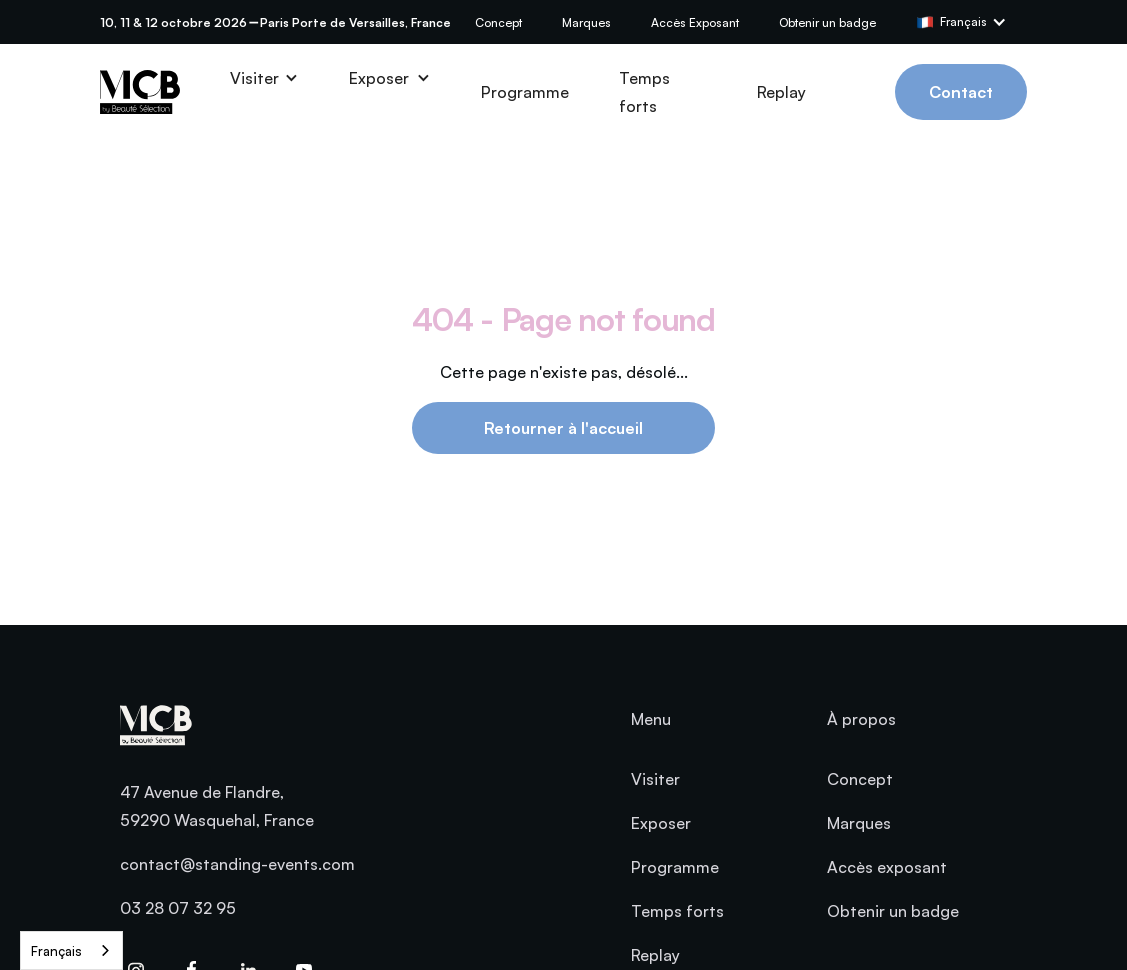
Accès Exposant (695, 22)
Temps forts (644, 92)
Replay (781, 92)
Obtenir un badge (827, 22)
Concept (498, 22)
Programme (525, 92)
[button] (971, 22)
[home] (140, 92)
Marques (586, 22)
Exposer (661, 823)
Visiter (655, 779)
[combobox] (71, 950)
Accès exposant (887, 867)
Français (56, 951)
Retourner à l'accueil (563, 428)
